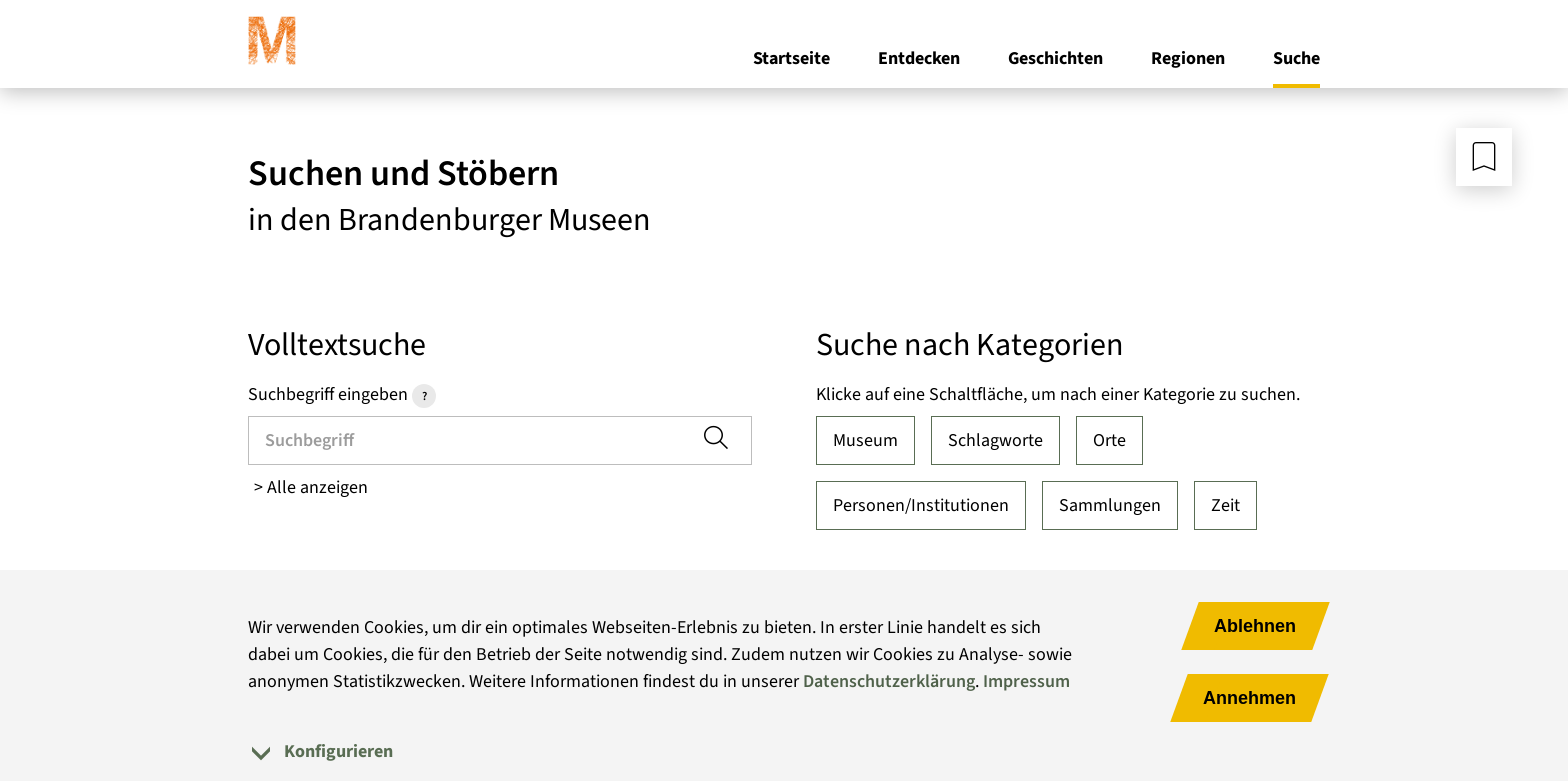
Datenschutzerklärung (889, 681)
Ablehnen (1255, 626)
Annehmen (1249, 698)
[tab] (784, 751)
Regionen (1188, 58)
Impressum (1026, 681)
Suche (1296, 58)
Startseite (791, 58)
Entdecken (919, 58)
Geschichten (1055, 58)
